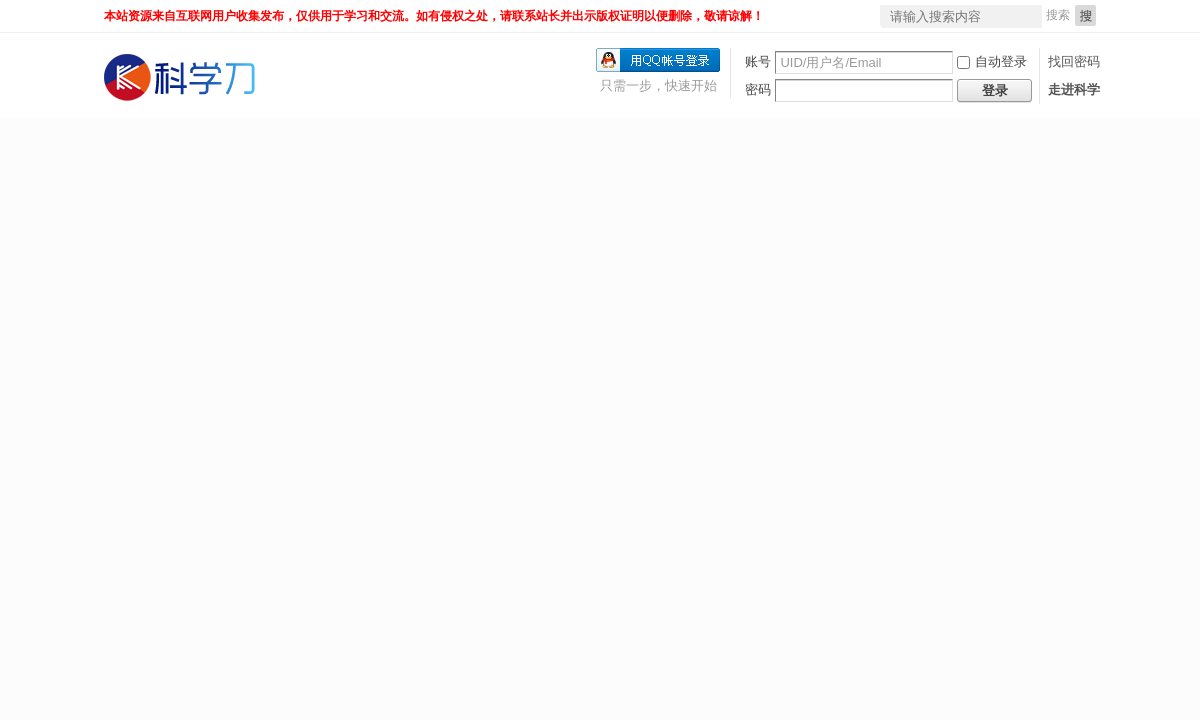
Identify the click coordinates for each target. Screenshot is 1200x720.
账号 (758, 61)
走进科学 (1074, 89)
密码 (758, 89)
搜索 (1058, 15)
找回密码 (1074, 61)
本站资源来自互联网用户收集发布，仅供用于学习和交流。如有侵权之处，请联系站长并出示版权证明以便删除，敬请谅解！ (434, 16)
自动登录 (992, 61)
